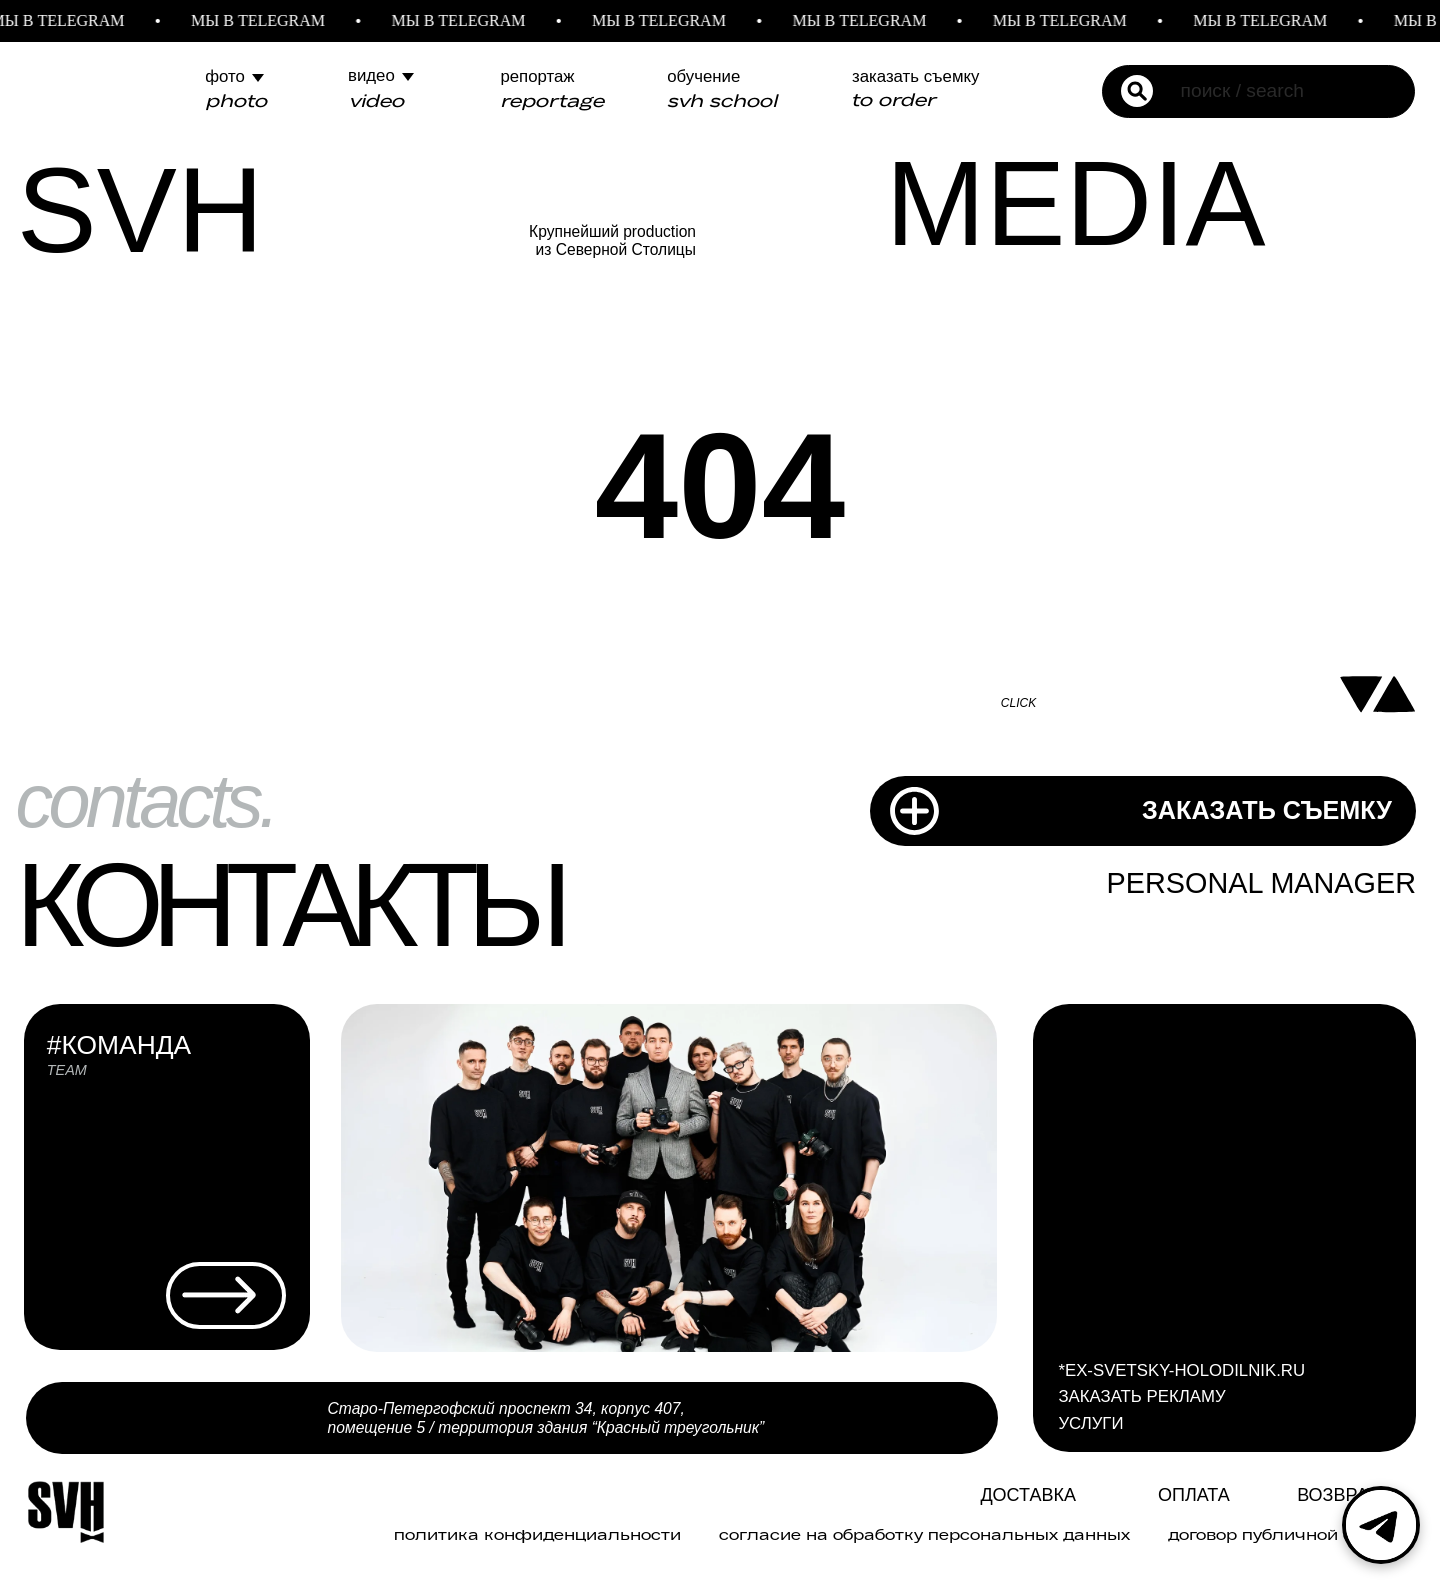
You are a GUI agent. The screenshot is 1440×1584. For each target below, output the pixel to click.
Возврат (1337, 1495)
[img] (941, 1497)
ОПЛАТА (1194, 1495)
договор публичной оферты (1291, 1534)
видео (371, 75)
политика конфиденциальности (537, 1534)
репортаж (537, 76)
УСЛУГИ (1090, 1423)
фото (225, 76)
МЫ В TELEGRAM (269, 20)
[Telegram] (1381, 1525)
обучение (703, 76)
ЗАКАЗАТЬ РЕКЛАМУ (1141, 1396)
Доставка (1028, 1495)
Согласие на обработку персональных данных (924, 1534)
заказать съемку (915, 76)
